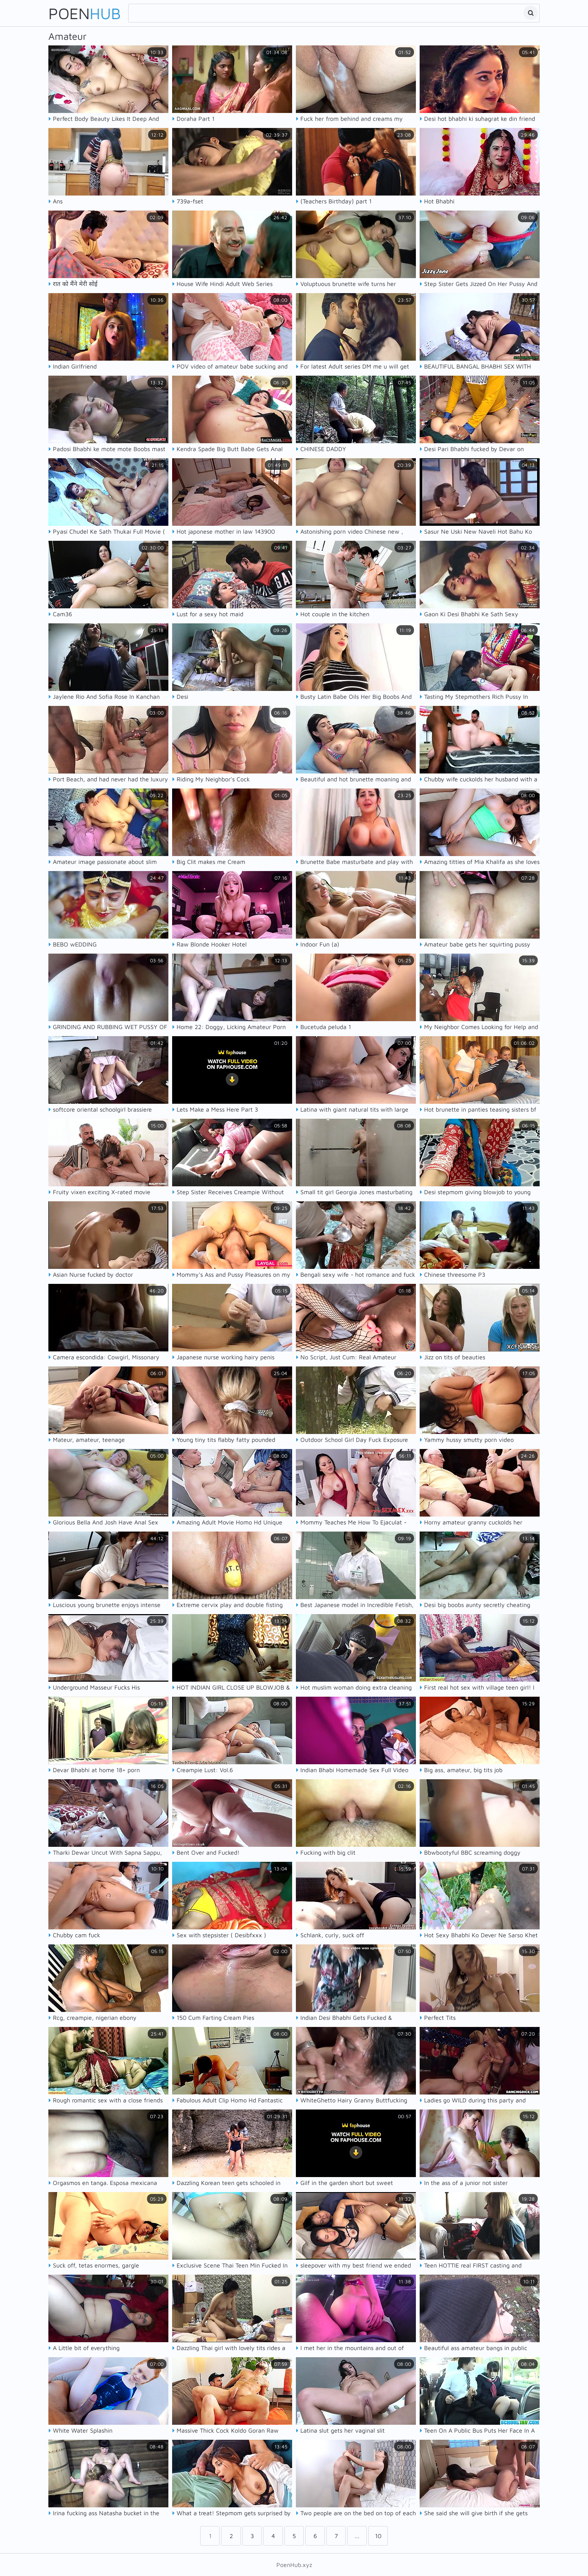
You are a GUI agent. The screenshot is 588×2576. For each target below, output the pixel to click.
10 (378, 2535)
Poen (84, 13)
